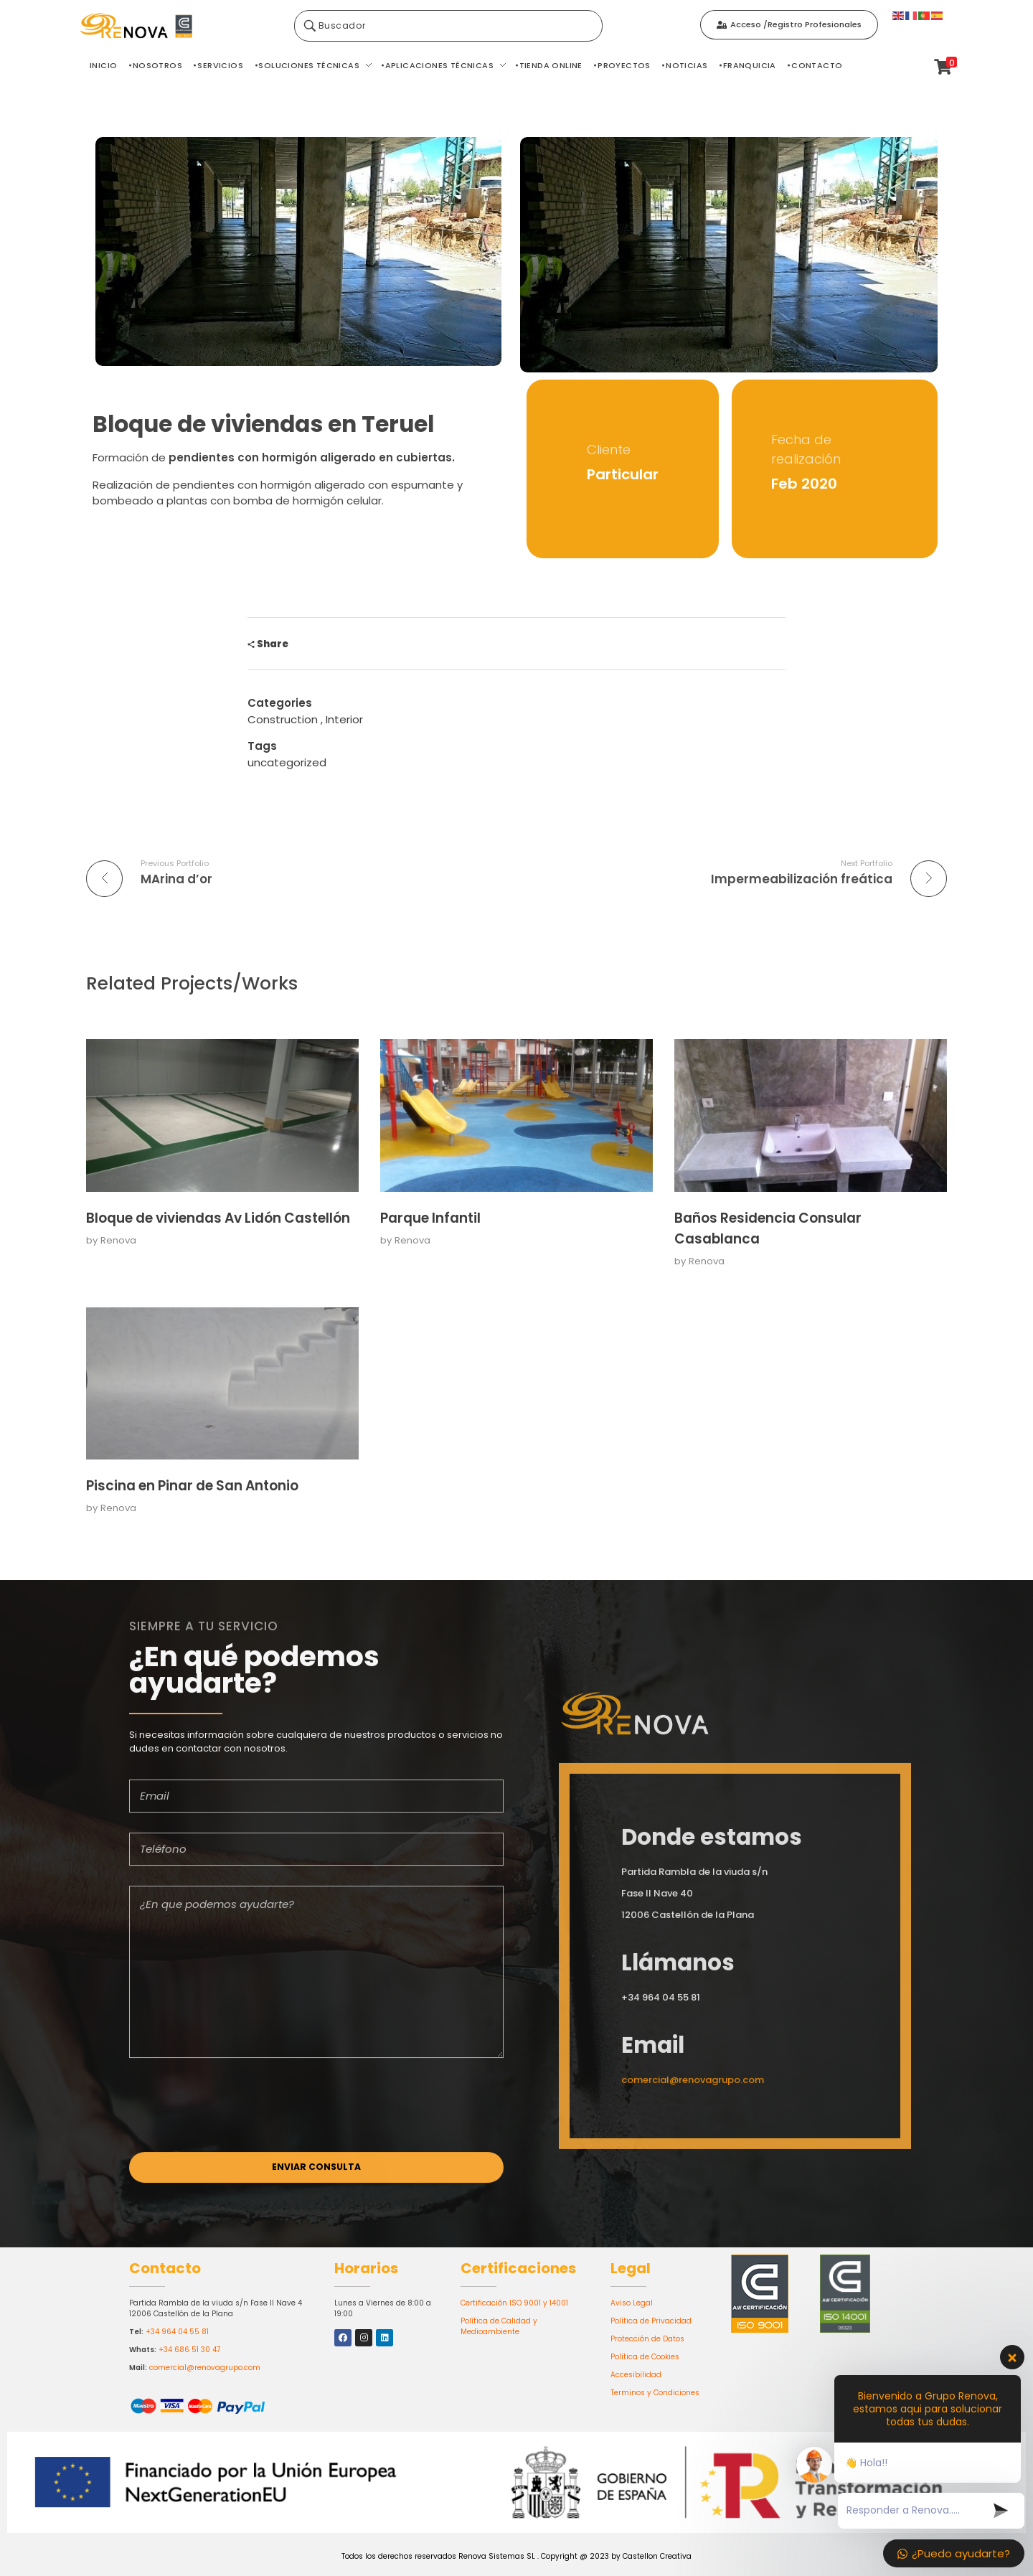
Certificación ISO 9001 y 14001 (514, 2303)
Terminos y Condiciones (654, 2392)
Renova (118, 1240)
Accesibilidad (635, 2374)
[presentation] (238, 2122)
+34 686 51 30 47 (189, 2349)
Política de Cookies (644, 2356)
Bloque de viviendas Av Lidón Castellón (218, 1218)
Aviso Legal (631, 2303)
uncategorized (286, 762)
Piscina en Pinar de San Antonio (192, 1485)
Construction (282, 719)
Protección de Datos (647, 2338)
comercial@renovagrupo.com (204, 2367)
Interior (344, 719)
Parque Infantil (430, 1218)
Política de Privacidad (651, 2321)
